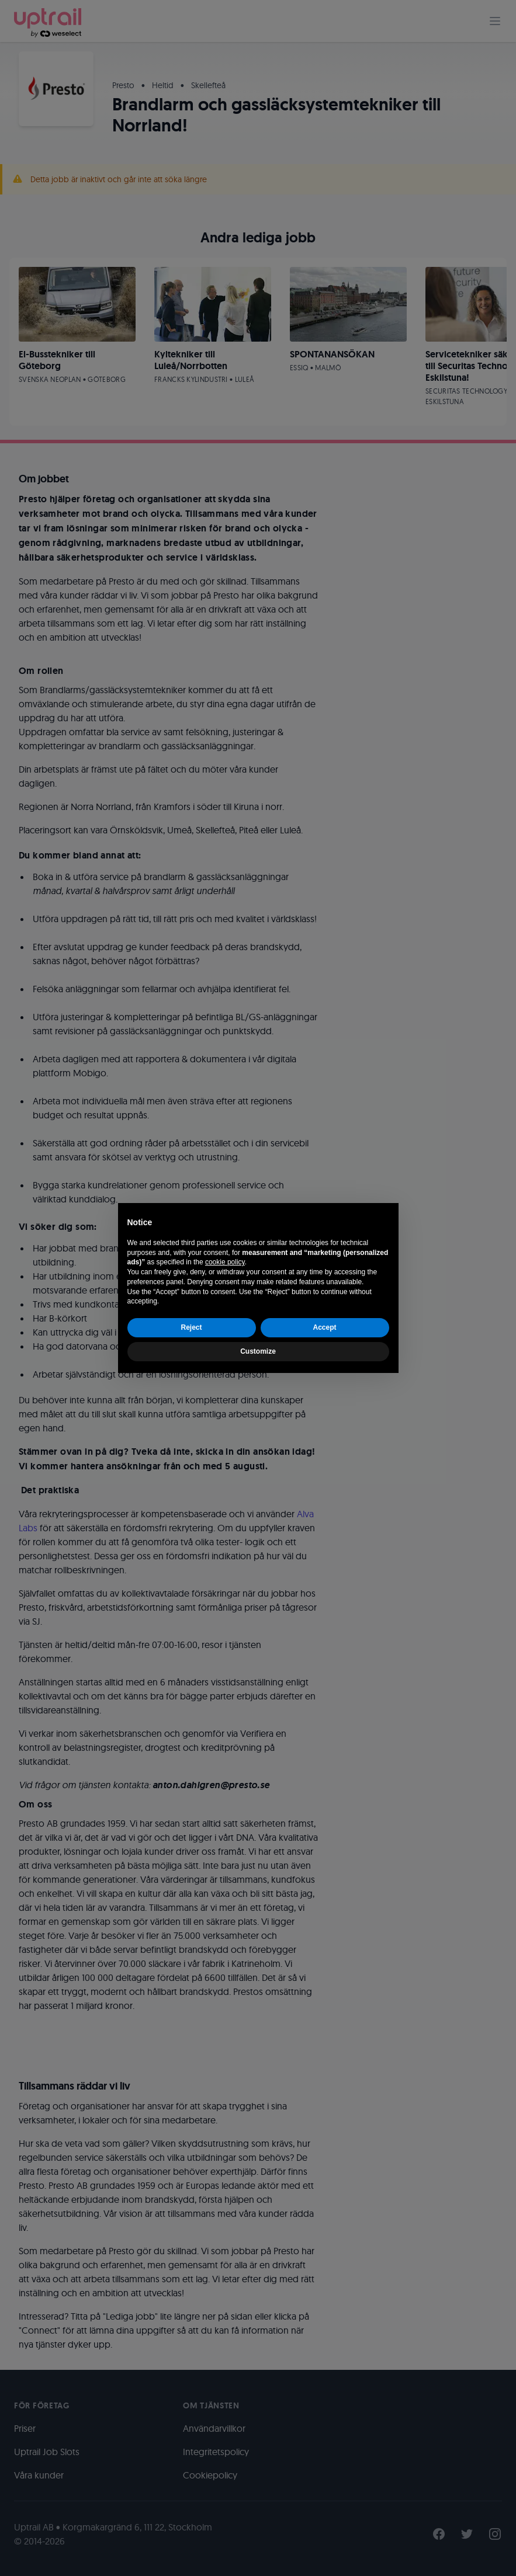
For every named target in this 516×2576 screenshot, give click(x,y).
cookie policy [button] (225, 1262)
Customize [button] (258, 1351)
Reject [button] (191, 1327)
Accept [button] (324, 1327)
